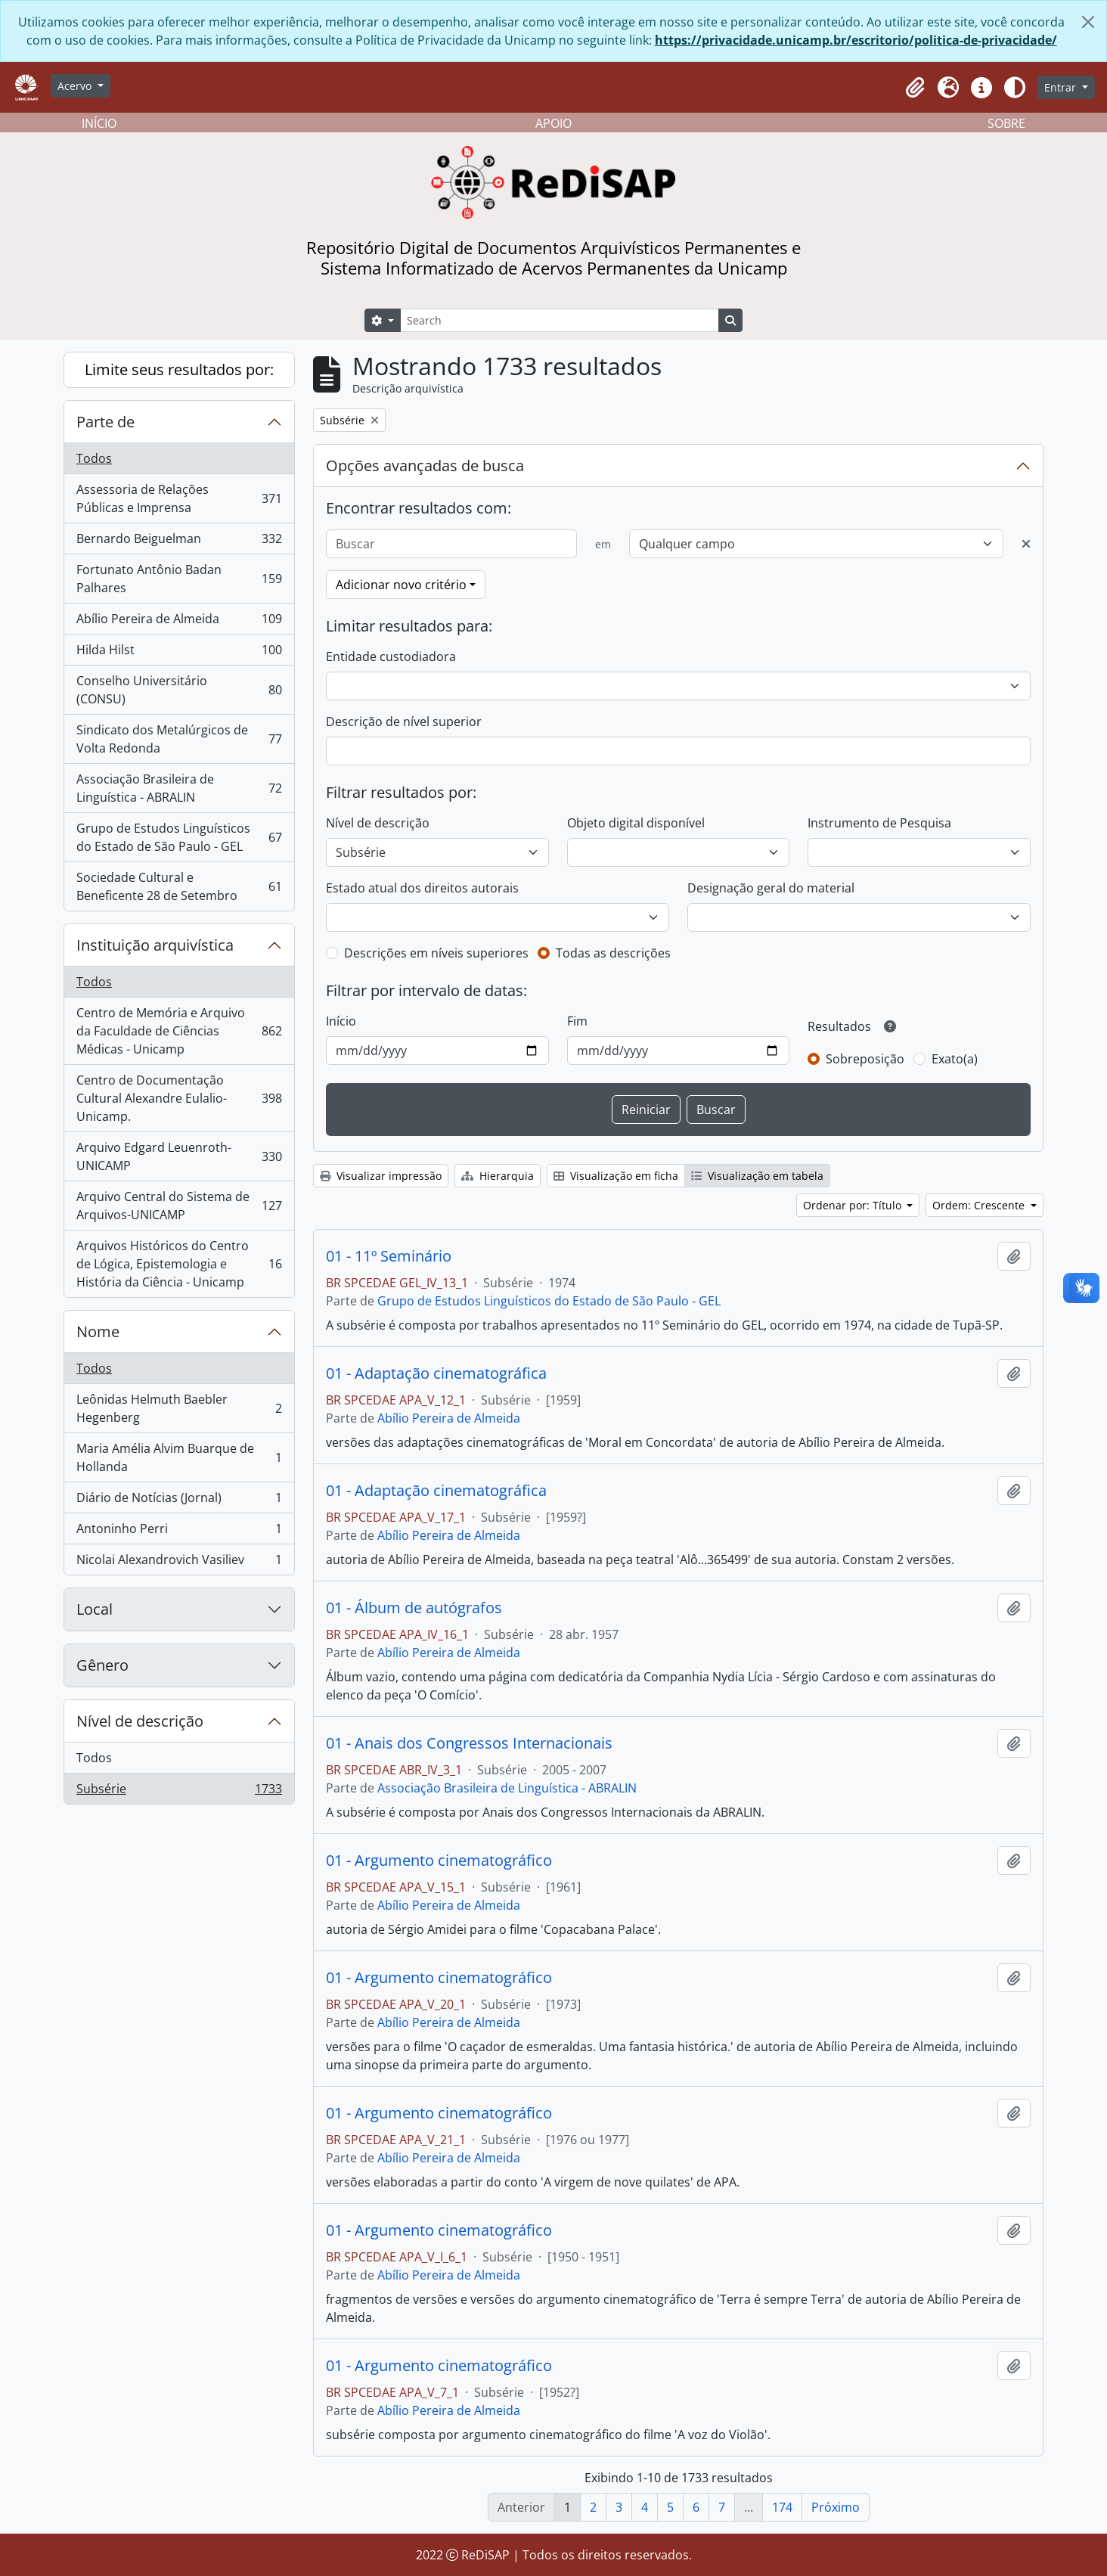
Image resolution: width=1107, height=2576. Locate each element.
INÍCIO (99, 123)
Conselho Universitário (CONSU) (179, 689)
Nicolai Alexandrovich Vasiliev (179, 1562)
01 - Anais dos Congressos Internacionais (469, 1743)
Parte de (105, 421)
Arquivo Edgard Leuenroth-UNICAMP (179, 1156)
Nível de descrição (139, 1721)
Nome (97, 1331)
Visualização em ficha (616, 1176)
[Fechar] (1088, 22)
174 (782, 2507)
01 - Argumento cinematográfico (439, 1860)
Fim (577, 1021)
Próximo (835, 2507)
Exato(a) (955, 1059)
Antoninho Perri (179, 1531)
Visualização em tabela (757, 1176)
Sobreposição (865, 1059)
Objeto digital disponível (636, 823)
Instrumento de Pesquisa (879, 823)
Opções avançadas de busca (425, 465)
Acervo (76, 86)
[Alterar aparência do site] (1014, 87)
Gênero (102, 1665)
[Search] (559, 320)
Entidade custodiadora (391, 656)
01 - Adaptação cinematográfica (436, 1373)
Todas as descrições (613, 953)
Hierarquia (497, 1176)
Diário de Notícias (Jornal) (179, 1500)
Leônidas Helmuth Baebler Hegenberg (179, 1408)
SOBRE (1006, 123)
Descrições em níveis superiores (436, 953)
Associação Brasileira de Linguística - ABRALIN (179, 788)
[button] (915, 87)
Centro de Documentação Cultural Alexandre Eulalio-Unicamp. (179, 1098)
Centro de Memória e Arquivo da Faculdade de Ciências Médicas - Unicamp (179, 1030)
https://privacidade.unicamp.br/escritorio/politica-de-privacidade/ (856, 40)
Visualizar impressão (381, 1176)
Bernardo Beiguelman (179, 541)
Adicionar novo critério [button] (401, 584)
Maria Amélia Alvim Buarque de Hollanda (179, 1457)
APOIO (553, 123)
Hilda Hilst (179, 653)
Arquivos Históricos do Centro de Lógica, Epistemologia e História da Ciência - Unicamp (179, 1263)
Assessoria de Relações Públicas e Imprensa (179, 498)
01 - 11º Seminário (388, 1256)
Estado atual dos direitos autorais (422, 888)
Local (94, 1609)
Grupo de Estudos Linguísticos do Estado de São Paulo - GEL (179, 837)
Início (341, 1021)
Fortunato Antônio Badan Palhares (179, 578)
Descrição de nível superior (404, 721)
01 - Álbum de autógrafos (414, 1608)
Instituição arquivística (155, 945)
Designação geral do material (770, 888)
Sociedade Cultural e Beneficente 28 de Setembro (179, 886)
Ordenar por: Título (853, 1205)
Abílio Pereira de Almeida (179, 622)
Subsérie (179, 1792)
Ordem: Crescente (980, 1205)
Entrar (1061, 87)
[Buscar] (451, 543)
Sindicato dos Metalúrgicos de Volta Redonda (179, 739)
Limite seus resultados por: (179, 369)
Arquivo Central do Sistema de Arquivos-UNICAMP (179, 1205)
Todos (94, 458)
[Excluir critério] (1026, 544)
